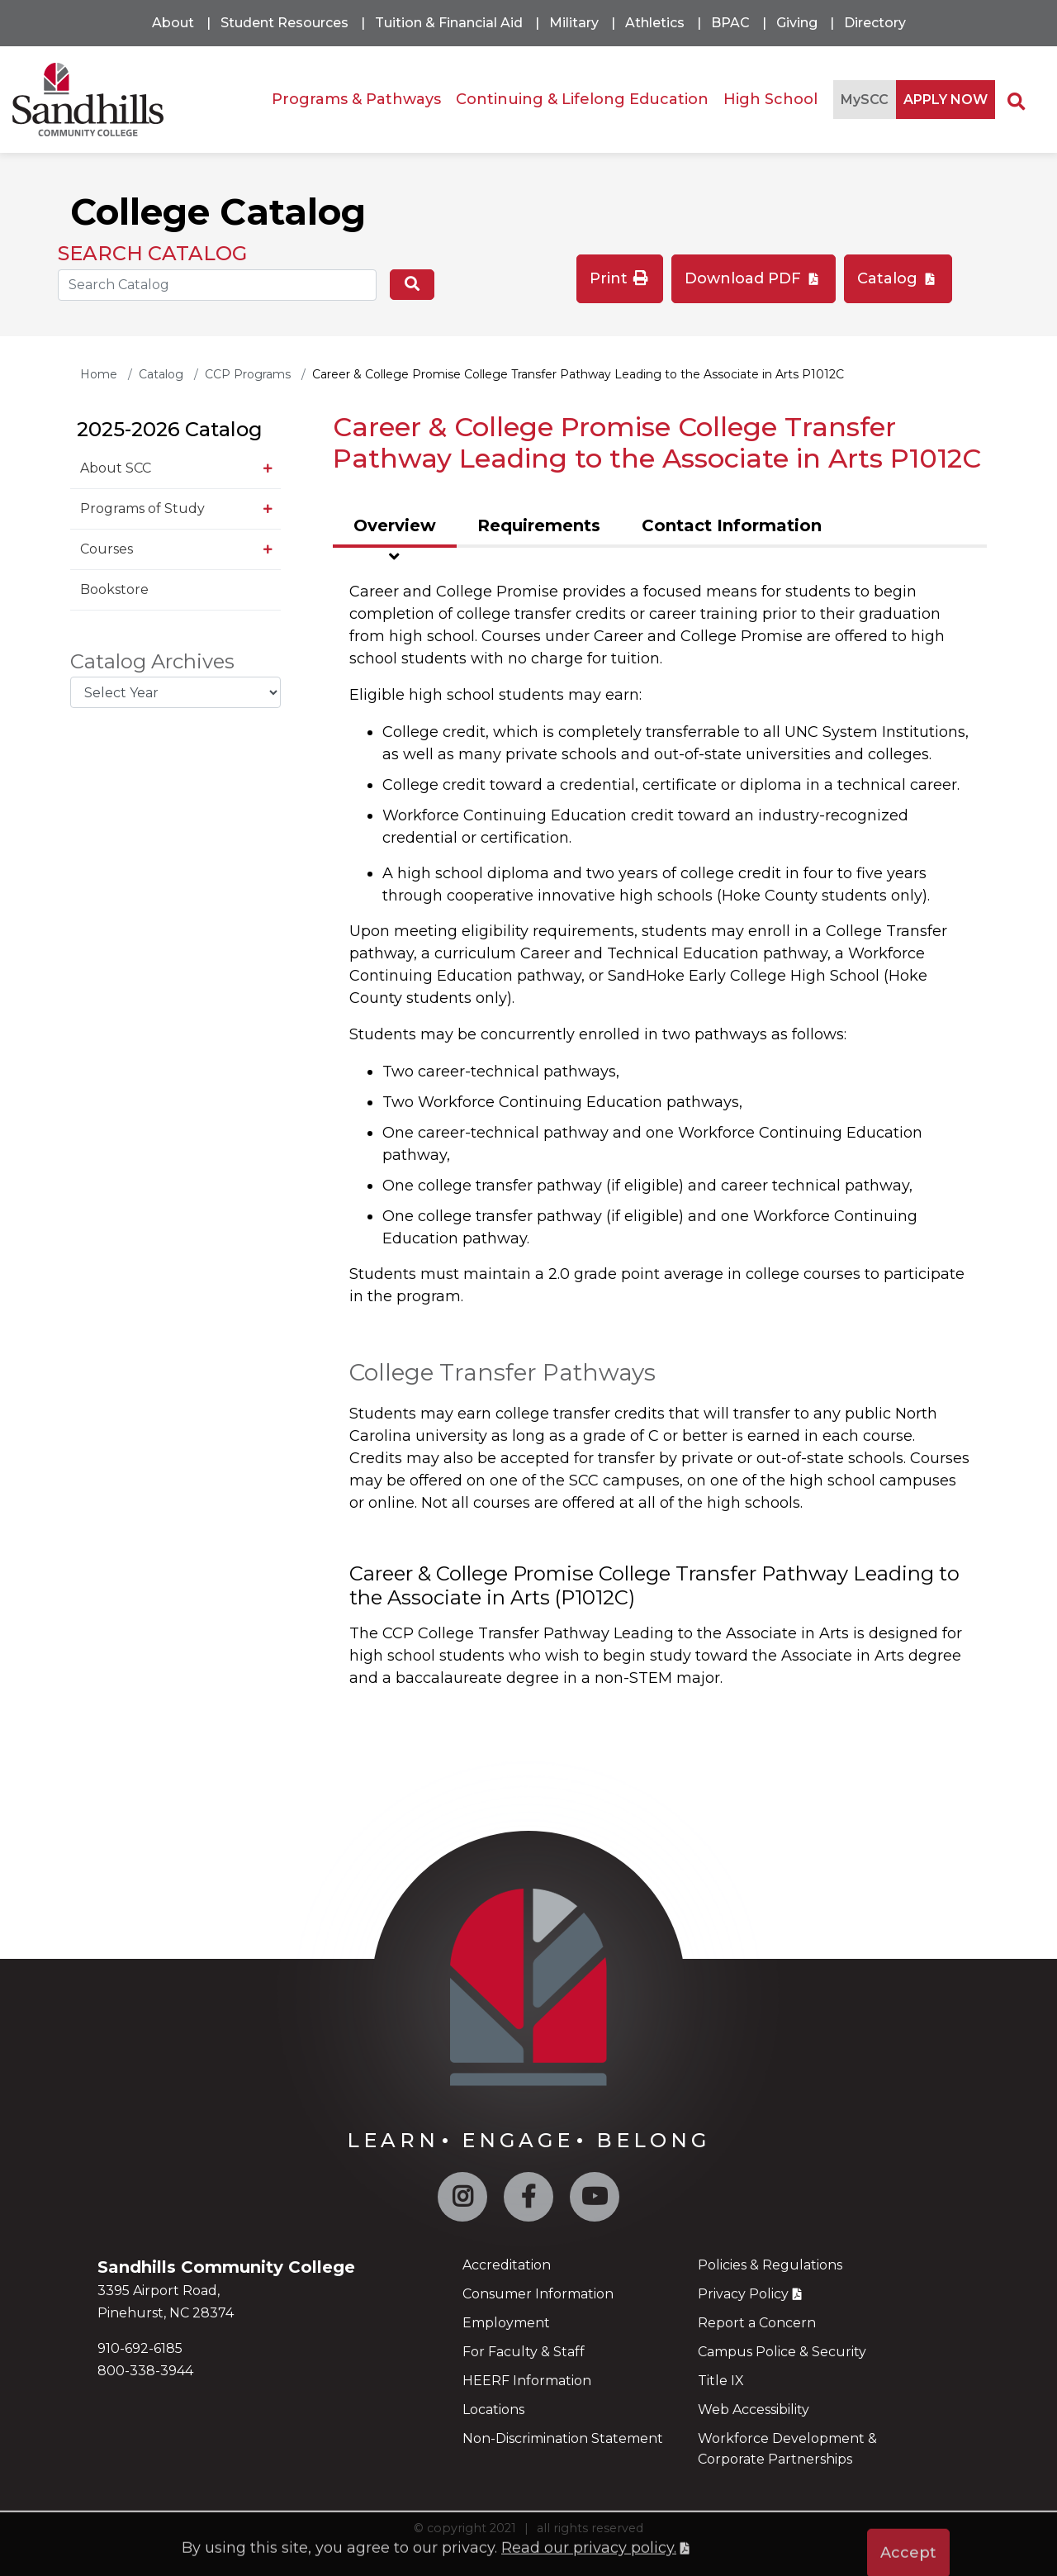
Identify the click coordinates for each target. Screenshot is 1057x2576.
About (173, 23)
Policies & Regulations (770, 2265)
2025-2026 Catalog (170, 429)
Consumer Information (538, 2294)
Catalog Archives (152, 661)
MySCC (865, 99)
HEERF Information (526, 2380)
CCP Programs (248, 374)
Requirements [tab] (538, 525)
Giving (797, 23)
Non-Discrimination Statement (562, 2438)
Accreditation (506, 2265)
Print (620, 278)
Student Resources (284, 23)
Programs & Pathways (356, 99)
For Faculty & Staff (523, 2352)
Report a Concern (757, 2323)
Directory (875, 23)
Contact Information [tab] (732, 525)
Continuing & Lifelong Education (582, 99)
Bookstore (114, 589)
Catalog (889, 278)
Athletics (655, 23)
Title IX (721, 2380)
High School (770, 99)
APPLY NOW (945, 99)
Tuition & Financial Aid (449, 23)
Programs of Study (142, 508)
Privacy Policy (743, 2294)
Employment (506, 2323)
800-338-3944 (145, 2371)
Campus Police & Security (782, 2352)
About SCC (115, 468)
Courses (106, 549)
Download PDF (745, 278)
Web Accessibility (753, 2409)
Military (574, 23)
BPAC (730, 23)
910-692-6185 (139, 2348)
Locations (493, 2409)
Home (98, 374)
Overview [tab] (394, 525)
